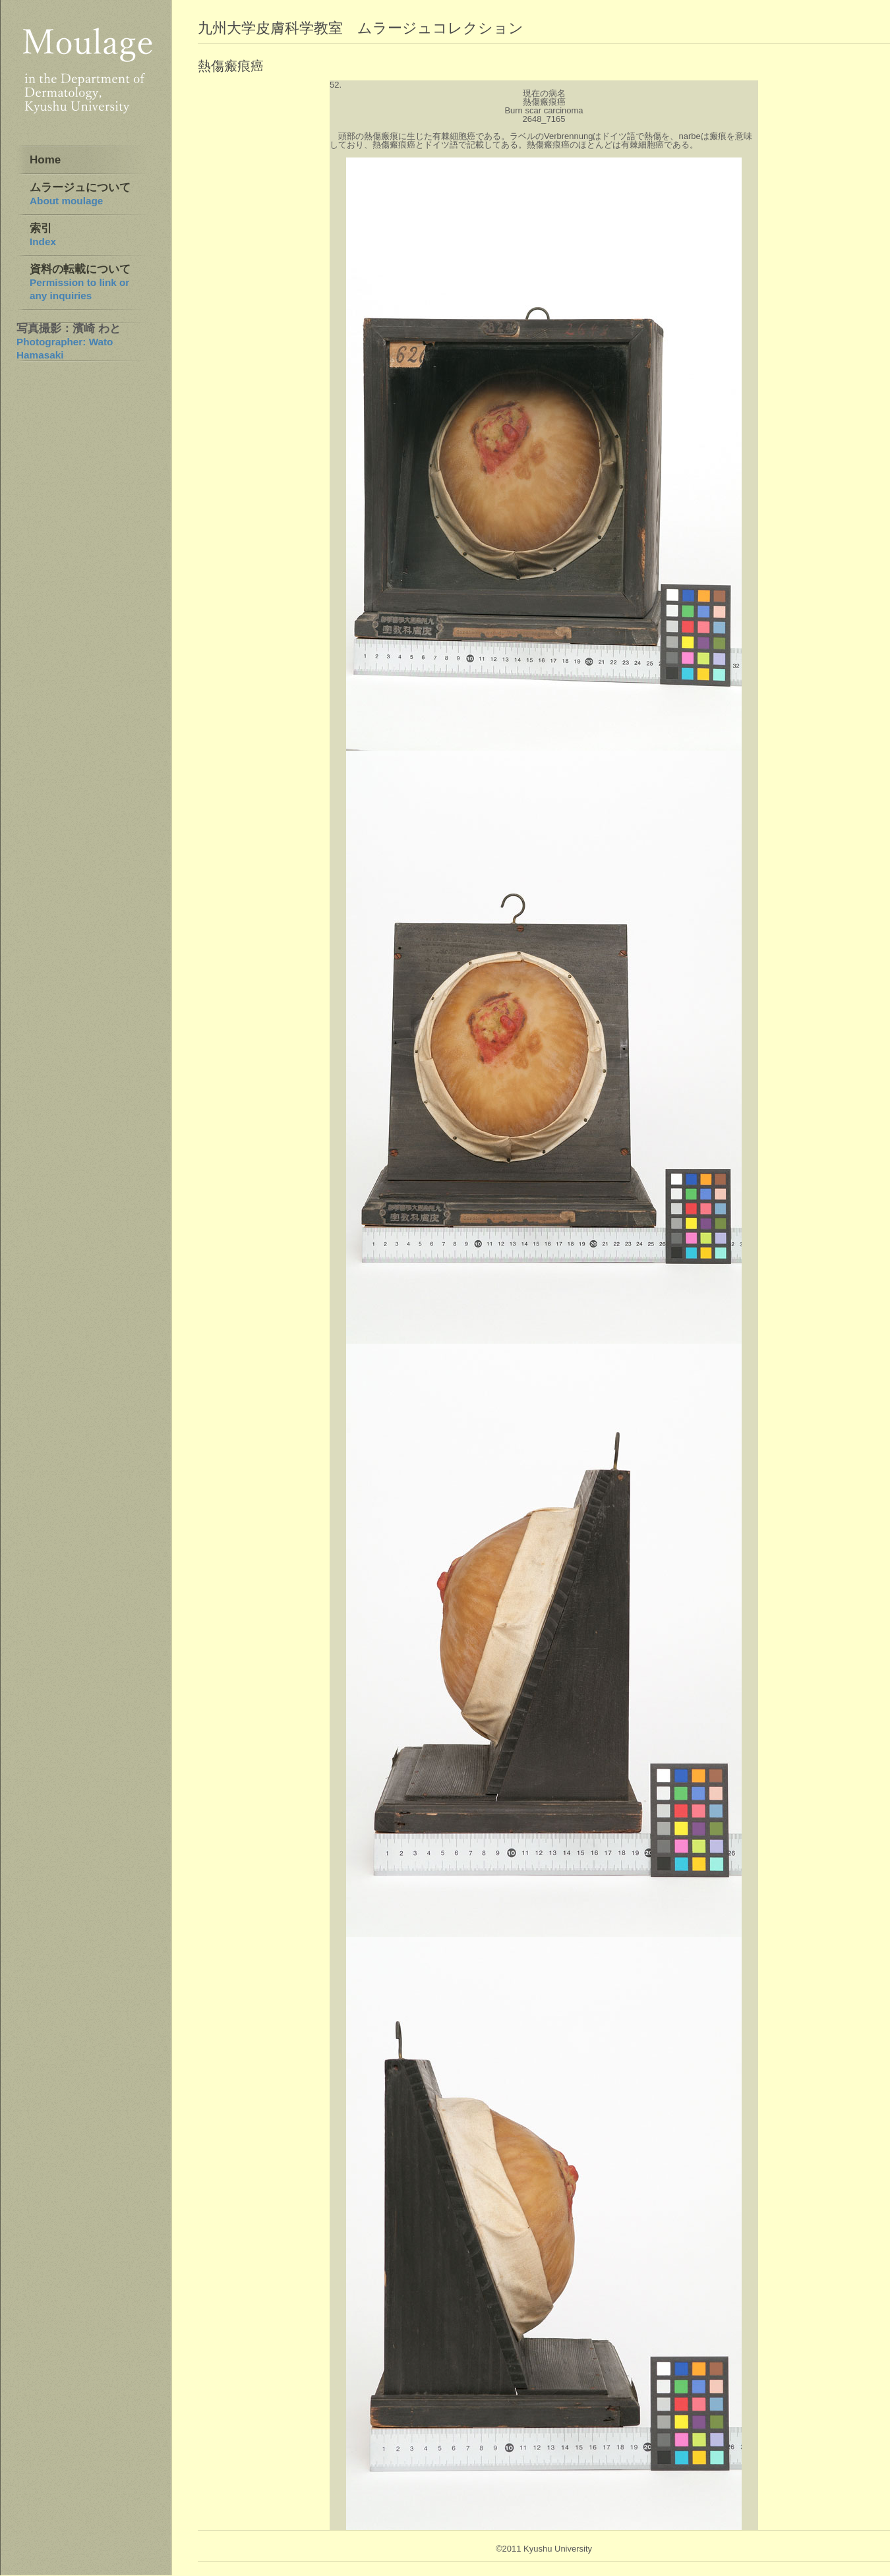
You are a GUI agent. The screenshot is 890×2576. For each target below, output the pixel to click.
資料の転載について (80, 282)
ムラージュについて (80, 193)
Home (45, 160)
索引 (43, 234)
